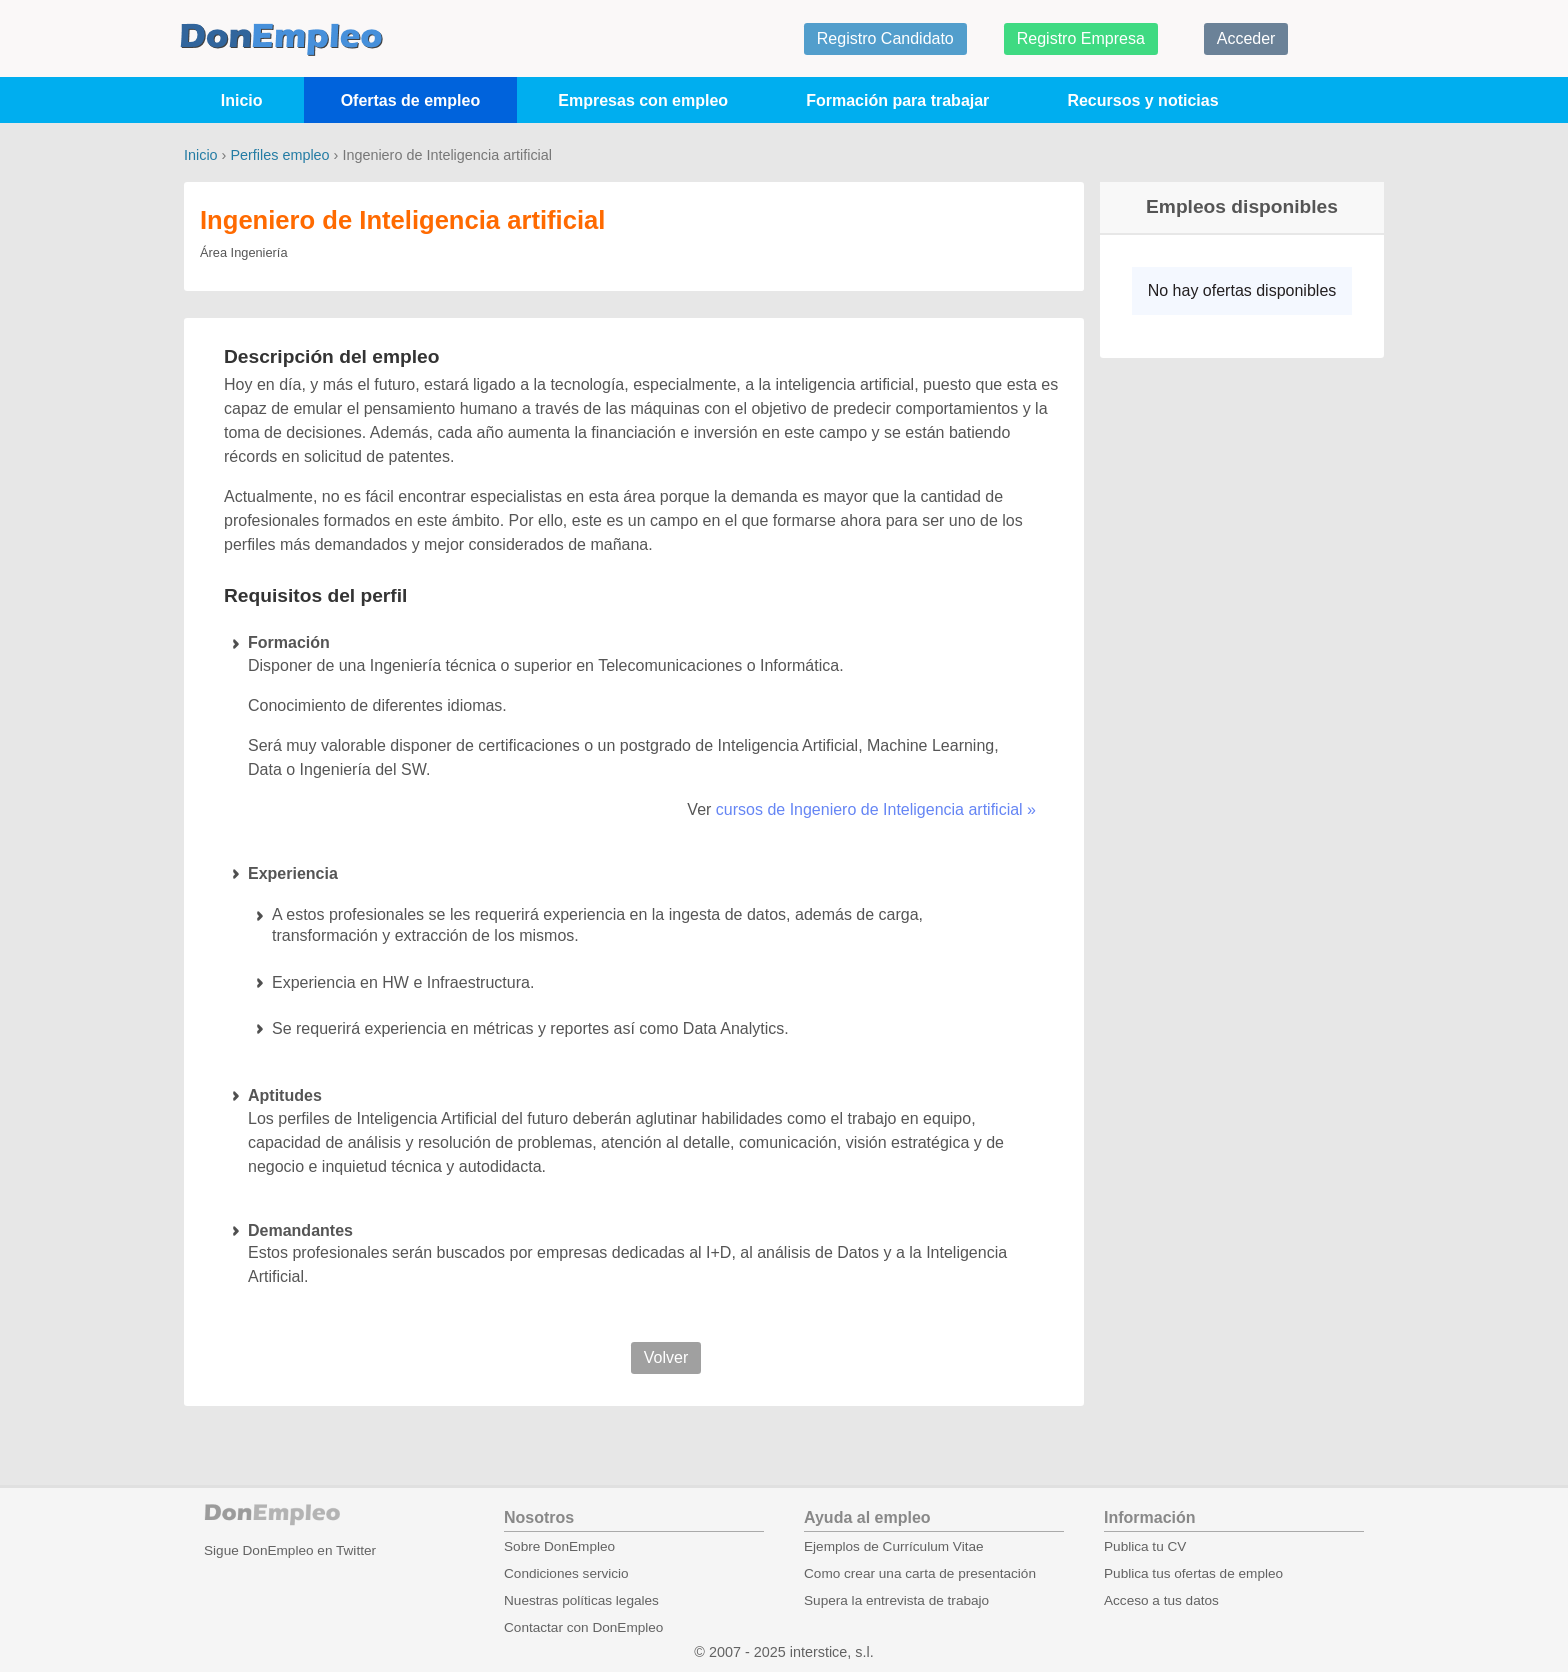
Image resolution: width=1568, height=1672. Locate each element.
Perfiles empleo (279, 155)
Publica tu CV (1145, 1546)
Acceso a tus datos (1161, 1600)
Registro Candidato (885, 38)
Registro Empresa (1081, 38)
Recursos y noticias (1142, 100)
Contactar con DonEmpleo (583, 1627)
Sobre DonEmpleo (559, 1546)
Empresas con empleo (643, 100)
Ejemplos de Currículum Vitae (894, 1546)
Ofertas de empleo (411, 100)
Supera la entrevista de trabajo (896, 1600)
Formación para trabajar (897, 100)
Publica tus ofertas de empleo (1193, 1573)
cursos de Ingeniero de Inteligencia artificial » (876, 809)
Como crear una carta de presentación (920, 1573)
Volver (666, 1357)
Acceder (1246, 38)
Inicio (242, 100)
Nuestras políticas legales (581, 1600)
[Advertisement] (1234, 685)
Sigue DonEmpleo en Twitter (290, 1550)
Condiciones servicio (566, 1573)
